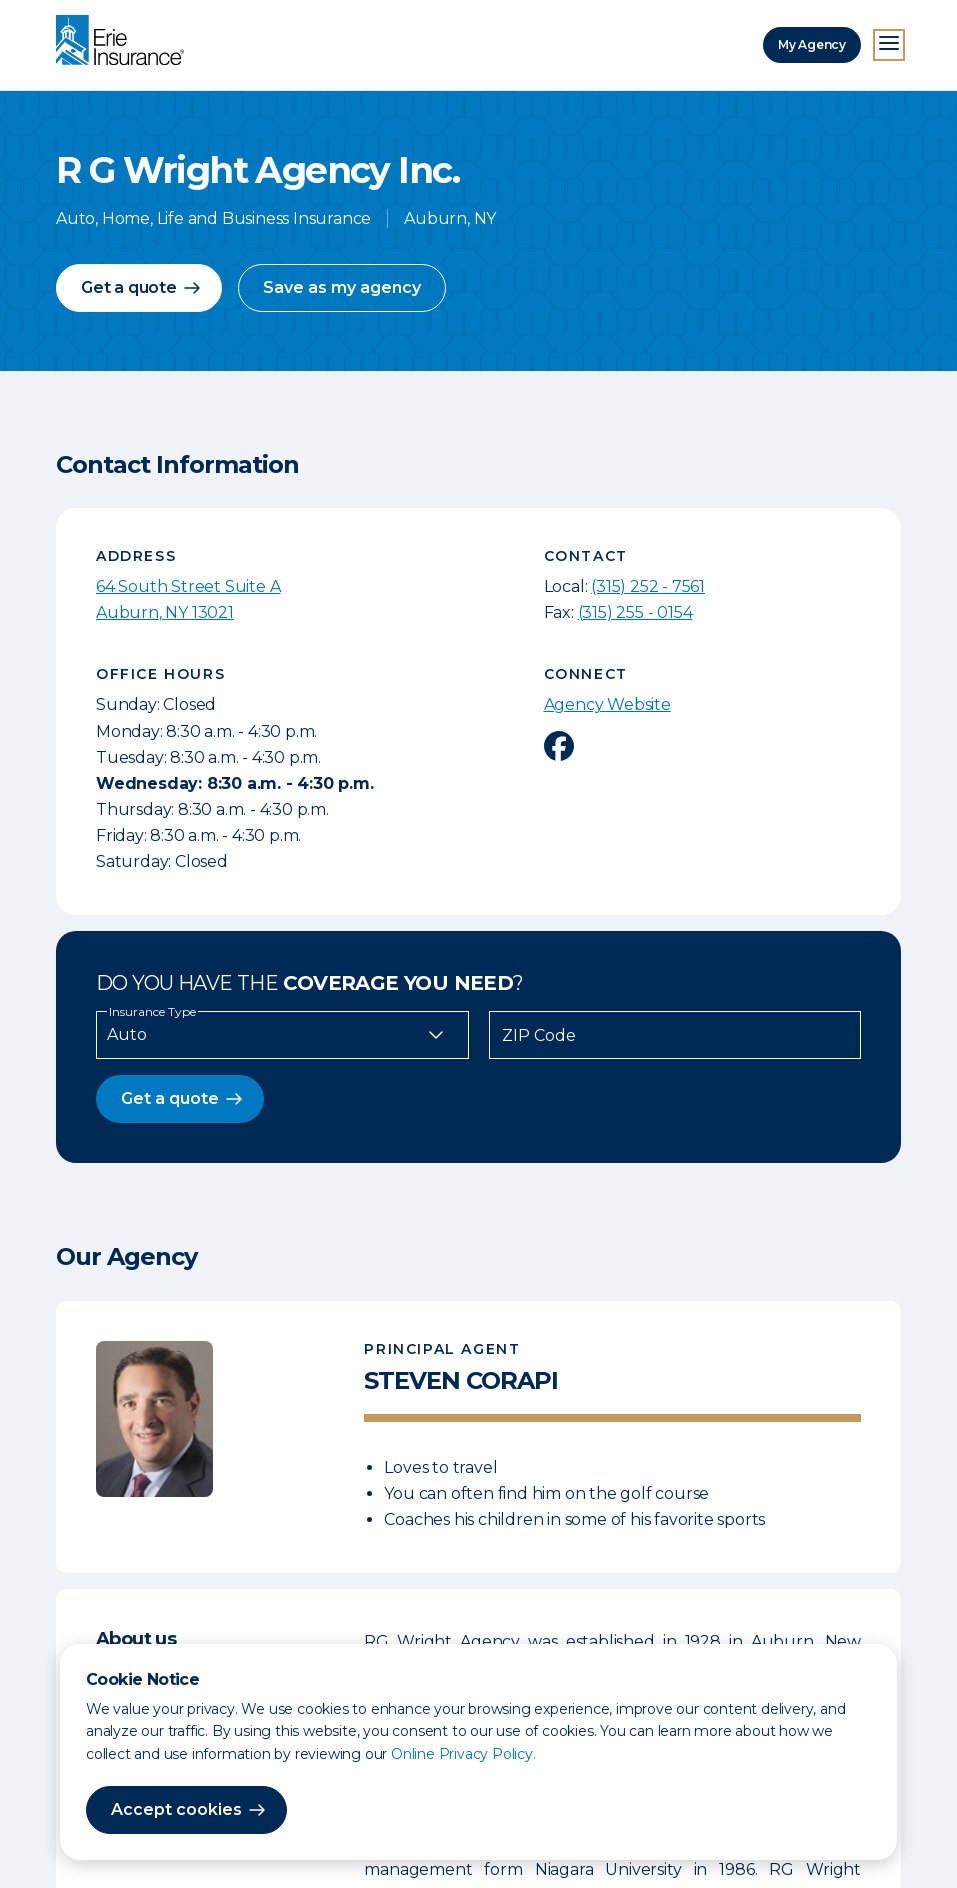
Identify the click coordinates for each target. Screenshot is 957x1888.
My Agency (812, 44)
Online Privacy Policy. (463, 1754)
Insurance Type (152, 1012)
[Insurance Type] (282, 1035)
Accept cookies (176, 1809)
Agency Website (607, 704)
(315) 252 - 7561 (648, 586)
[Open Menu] (889, 45)
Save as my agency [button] (342, 287)
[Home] (125, 42)
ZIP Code (539, 1036)
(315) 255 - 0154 (635, 612)
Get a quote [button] (129, 287)
